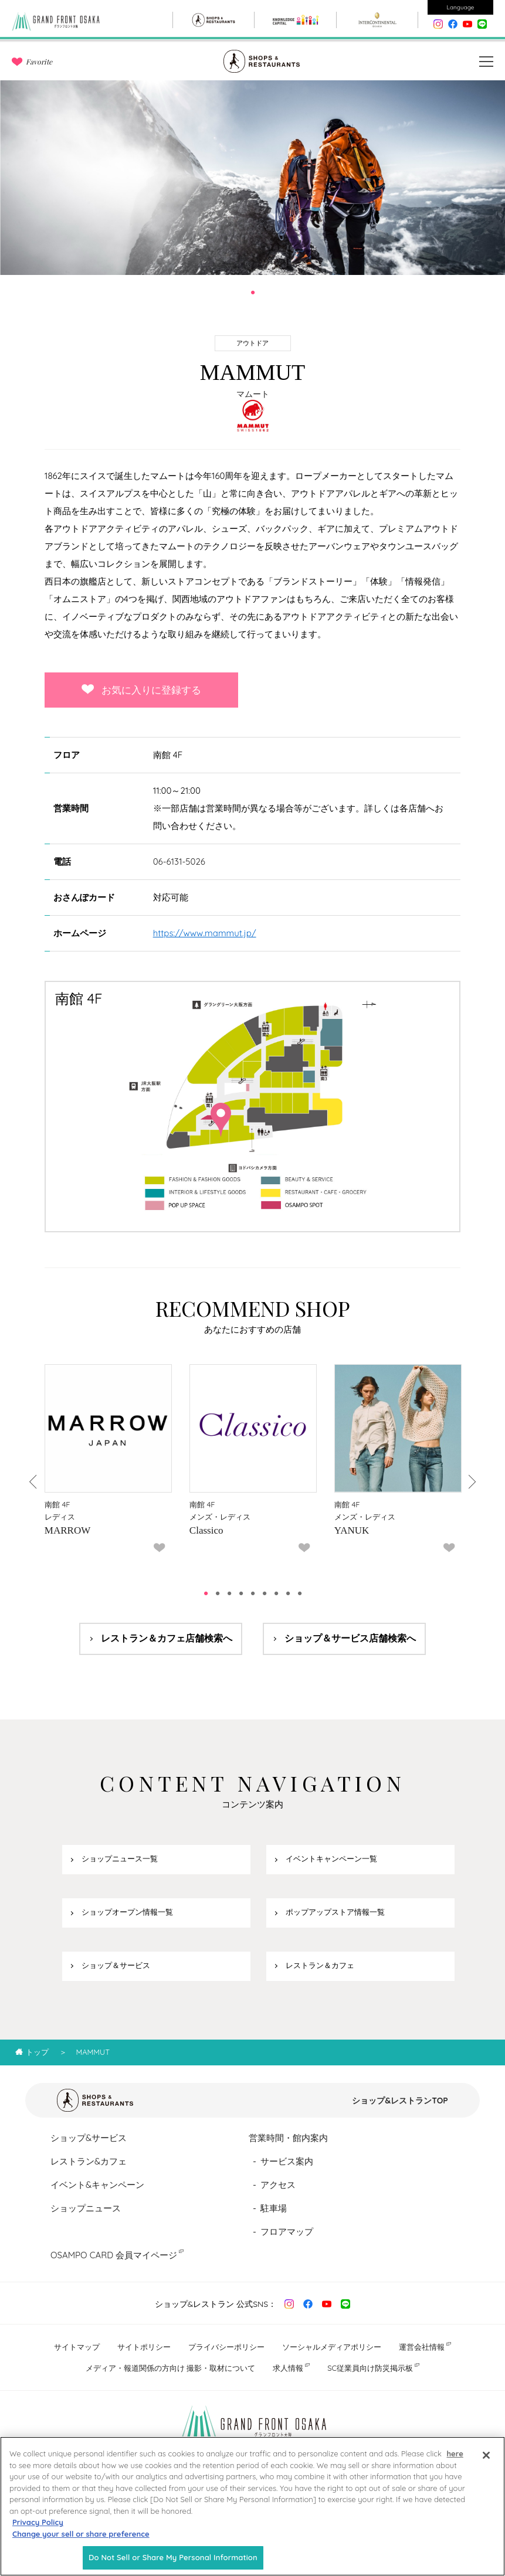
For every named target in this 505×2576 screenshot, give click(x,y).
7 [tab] (276, 1593)
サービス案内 (286, 2161)
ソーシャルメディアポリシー (331, 2346)
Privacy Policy (37, 2529)
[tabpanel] (252, 177)
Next (471, 1481)
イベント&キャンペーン (97, 2184)
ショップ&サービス (88, 2137)
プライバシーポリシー (226, 2346)
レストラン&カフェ (88, 2161)
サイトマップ (77, 2346)
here (454, 2461)
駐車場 (273, 2208)
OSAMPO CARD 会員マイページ (113, 2255)
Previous (34, 1481)
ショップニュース (85, 2208)
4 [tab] (241, 1593)
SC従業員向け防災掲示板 (370, 2368)
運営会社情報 (422, 2346)
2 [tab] (217, 1593)
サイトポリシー (144, 2346)
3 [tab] (229, 1593)
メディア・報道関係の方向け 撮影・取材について (171, 2368)
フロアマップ (286, 2231)
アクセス (278, 2184)
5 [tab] (252, 1593)
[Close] (486, 2463)
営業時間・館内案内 (288, 2137)
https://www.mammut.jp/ (204, 933)
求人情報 (288, 2368)
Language (461, 7)
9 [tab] (299, 1593)
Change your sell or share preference (81, 2541)
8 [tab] (288, 1593)
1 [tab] (252, 292)
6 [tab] (264, 1593)
